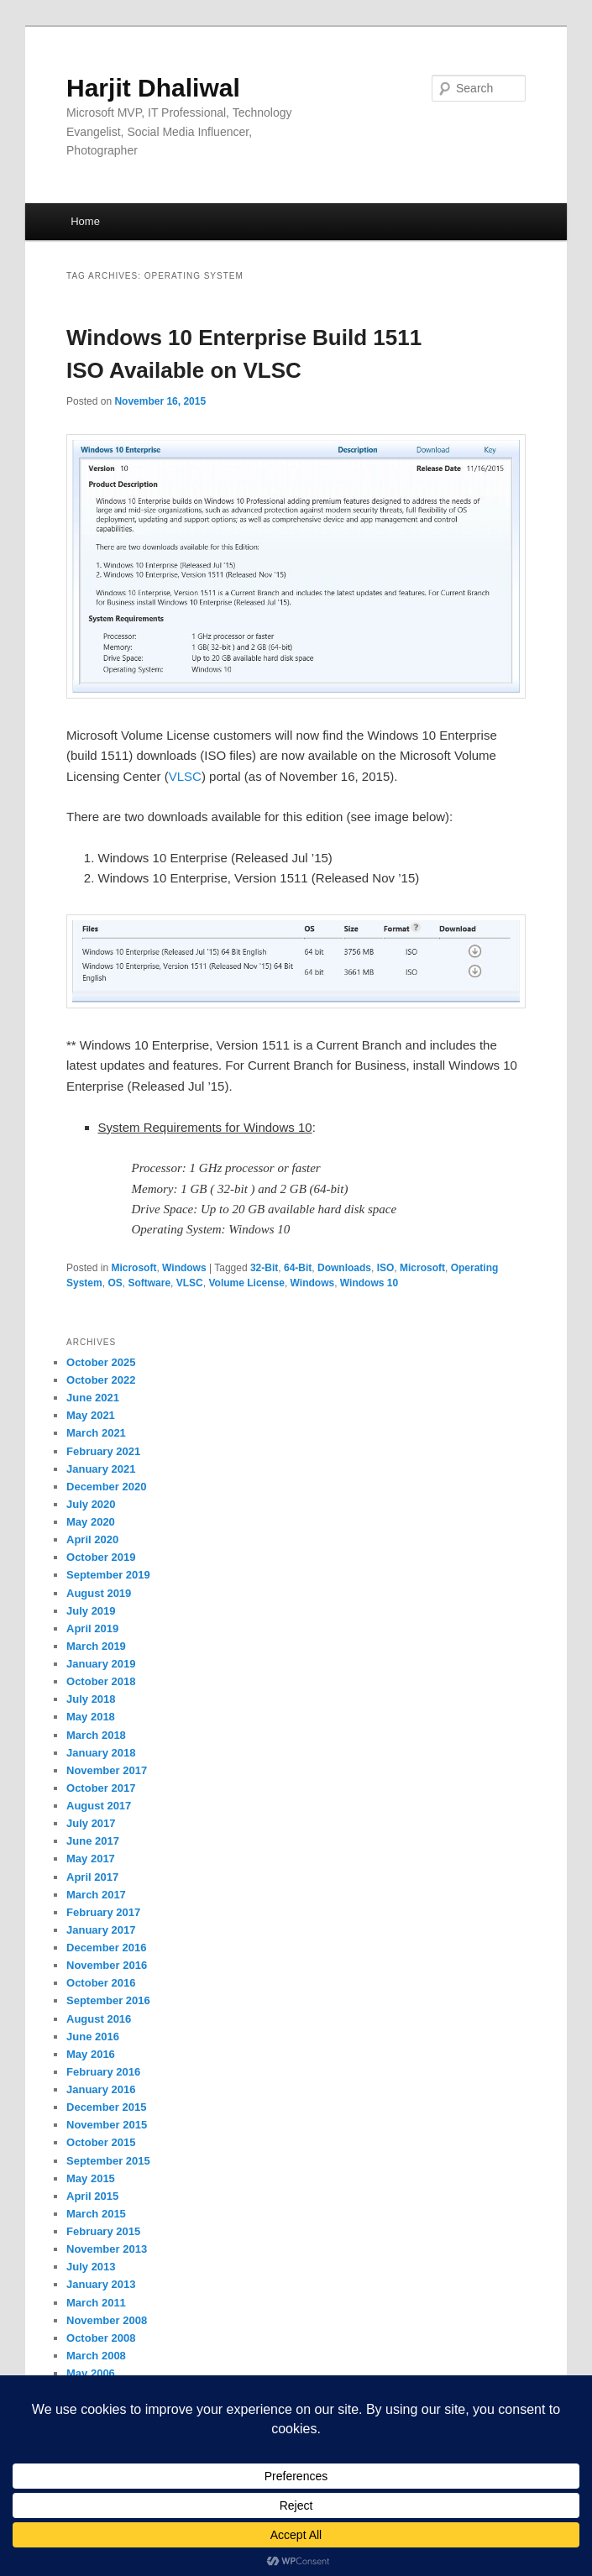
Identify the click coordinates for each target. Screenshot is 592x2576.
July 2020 (91, 1504)
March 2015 (96, 2213)
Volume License (246, 1283)
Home (85, 221)
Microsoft (133, 1268)
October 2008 (100, 2338)
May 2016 (90, 2054)
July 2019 (91, 1611)
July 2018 (91, 1699)
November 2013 (106, 2249)
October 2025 (100, 1362)
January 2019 (100, 1663)
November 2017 (106, 1770)
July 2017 (91, 1823)
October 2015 (100, 2142)
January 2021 (100, 1469)
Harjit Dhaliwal (153, 88)
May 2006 (90, 2373)
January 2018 (100, 1752)
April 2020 (92, 1539)
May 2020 (90, 1522)
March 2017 (96, 1894)
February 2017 (103, 1912)
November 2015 (106, 2124)
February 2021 (103, 1451)
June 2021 (92, 1397)
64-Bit (298, 1268)
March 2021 (96, 1433)
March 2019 (96, 1646)
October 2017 (100, 1788)
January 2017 (100, 1930)
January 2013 (100, 2284)
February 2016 (103, 2072)
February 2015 (103, 2231)
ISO (386, 1268)
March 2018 (96, 1735)
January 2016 (100, 2089)
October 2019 (100, 1557)
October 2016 (100, 1983)
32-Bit (264, 1268)
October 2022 (100, 1380)
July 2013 (91, 2266)
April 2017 (92, 1877)
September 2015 (108, 2161)
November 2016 (106, 1965)
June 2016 (92, 2036)
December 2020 (106, 1486)
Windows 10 (369, 1283)
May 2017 (90, 1858)
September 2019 (108, 1574)
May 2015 (90, 2178)
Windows (184, 1268)
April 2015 (92, 2196)
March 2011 (96, 2302)
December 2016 (106, 1947)
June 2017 (92, 1841)
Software (149, 1283)
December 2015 (106, 2107)
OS (114, 1283)
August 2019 (98, 1593)
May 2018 (90, 1716)
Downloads (344, 1268)
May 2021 (90, 1415)
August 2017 (98, 1805)
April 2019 (92, 1628)
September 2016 (108, 2000)
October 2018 (100, 1681)
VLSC (185, 776)
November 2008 (106, 2320)
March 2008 (96, 2355)
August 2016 (98, 2019)
